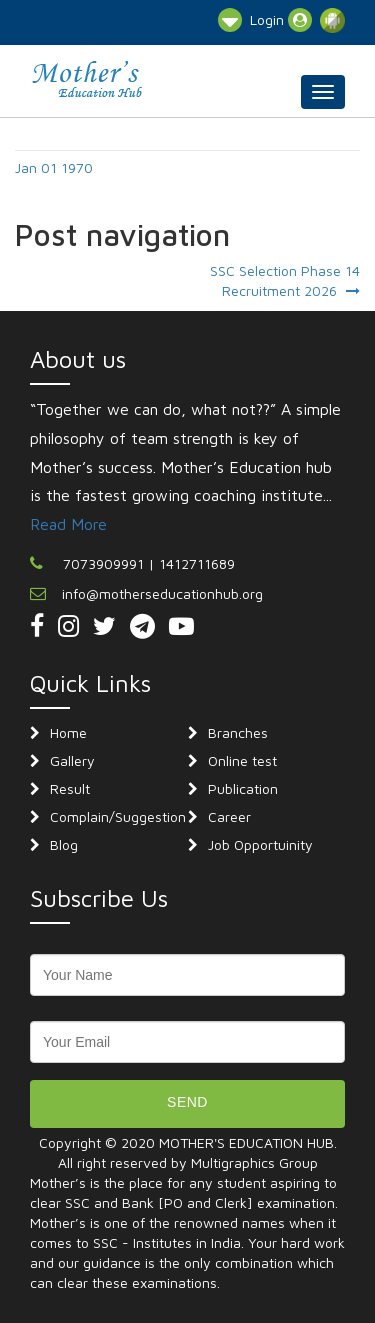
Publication (243, 788)
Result (70, 788)
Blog (64, 844)
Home (68, 732)
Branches (238, 732)
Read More (68, 524)
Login (281, 20)
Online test (242, 760)
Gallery (72, 760)
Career (229, 816)
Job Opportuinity (260, 844)
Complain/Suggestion (118, 816)
